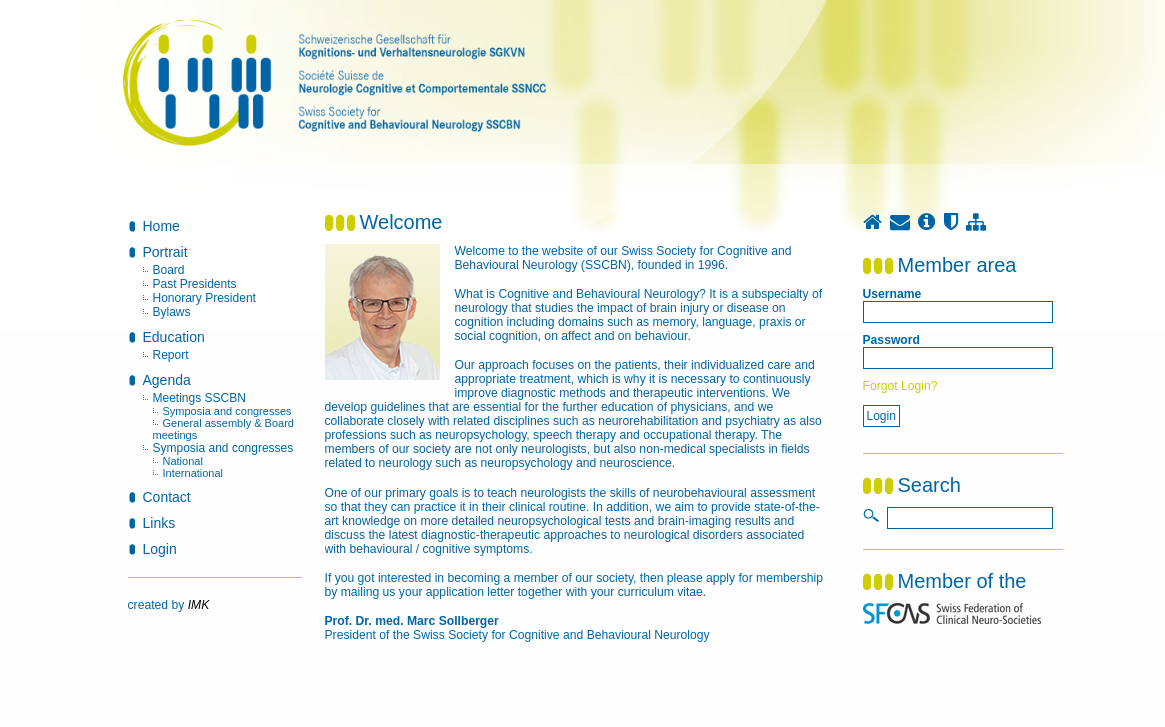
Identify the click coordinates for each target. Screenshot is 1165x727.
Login (160, 549)
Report (171, 355)
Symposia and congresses (227, 411)
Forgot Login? (900, 386)
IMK (199, 605)
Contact (167, 497)
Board (169, 270)
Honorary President (204, 298)
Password (891, 340)
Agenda (167, 380)
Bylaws (172, 312)
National (183, 461)
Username (892, 294)
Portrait (165, 252)
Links (159, 523)
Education (174, 337)
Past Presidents (195, 284)
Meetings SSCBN (199, 398)
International (193, 473)
